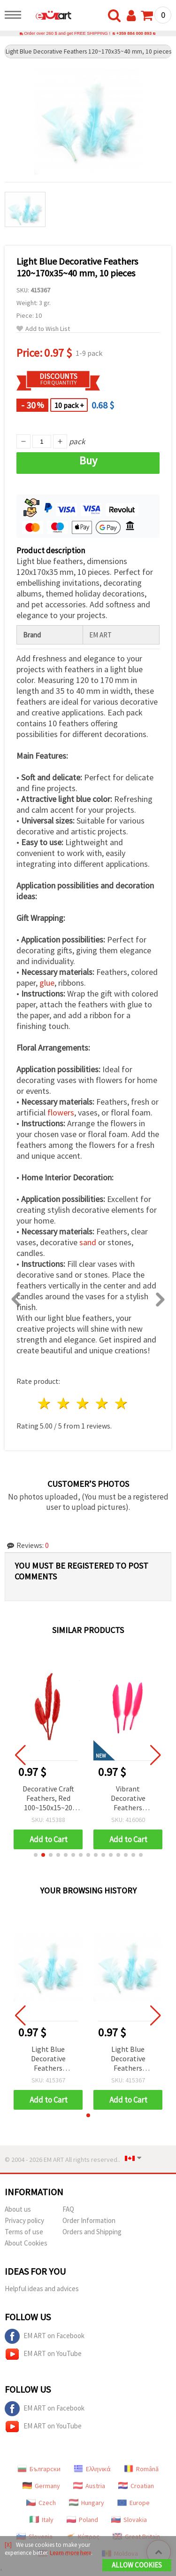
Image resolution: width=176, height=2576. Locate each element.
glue (46, 982)
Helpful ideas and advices (42, 2288)
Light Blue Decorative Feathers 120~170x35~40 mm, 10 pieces (48, 2059)
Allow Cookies (137, 2564)
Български (39, 2469)
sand (87, 1242)
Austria (89, 2486)
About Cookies (26, 2242)
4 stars (102, 1403)
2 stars (64, 1403)
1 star (44, 1403)
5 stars (121, 1403)
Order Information (88, 2220)
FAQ (68, 2209)
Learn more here (70, 2553)
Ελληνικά (92, 2469)
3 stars (83, 1403)
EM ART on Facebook (44, 2336)
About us (18, 2209)
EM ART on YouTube (43, 2354)
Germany (41, 2486)
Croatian (136, 2486)
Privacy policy (24, 2220)
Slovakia (129, 2519)
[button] (36, 1855)
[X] (8, 2545)
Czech (41, 2502)
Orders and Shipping (92, 2231)
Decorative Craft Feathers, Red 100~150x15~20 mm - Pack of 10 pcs (48, 1799)
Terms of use (24, 2231)
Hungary (86, 2502)
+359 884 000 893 (134, 33)
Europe (133, 2502)
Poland (82, 2519)
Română (141, 2469)
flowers (60, 1112)
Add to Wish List (43, 328)
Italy (42, 2519)
